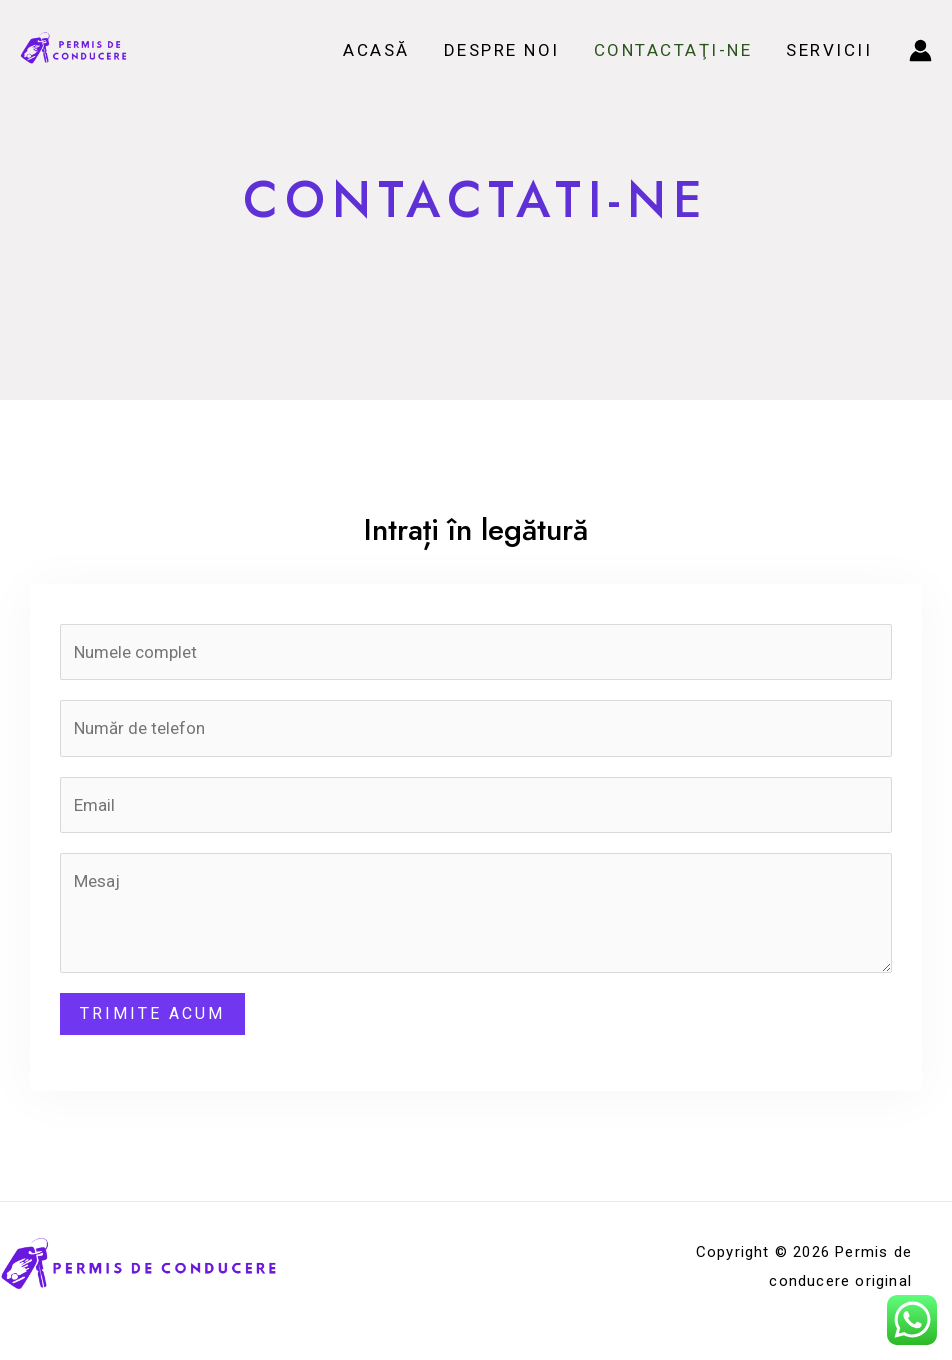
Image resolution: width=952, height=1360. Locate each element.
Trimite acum (152, 1013)
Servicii (829, 50)
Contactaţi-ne (673, 50)
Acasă (376, 50)
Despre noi (502, 50)
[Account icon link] (920, 50)
